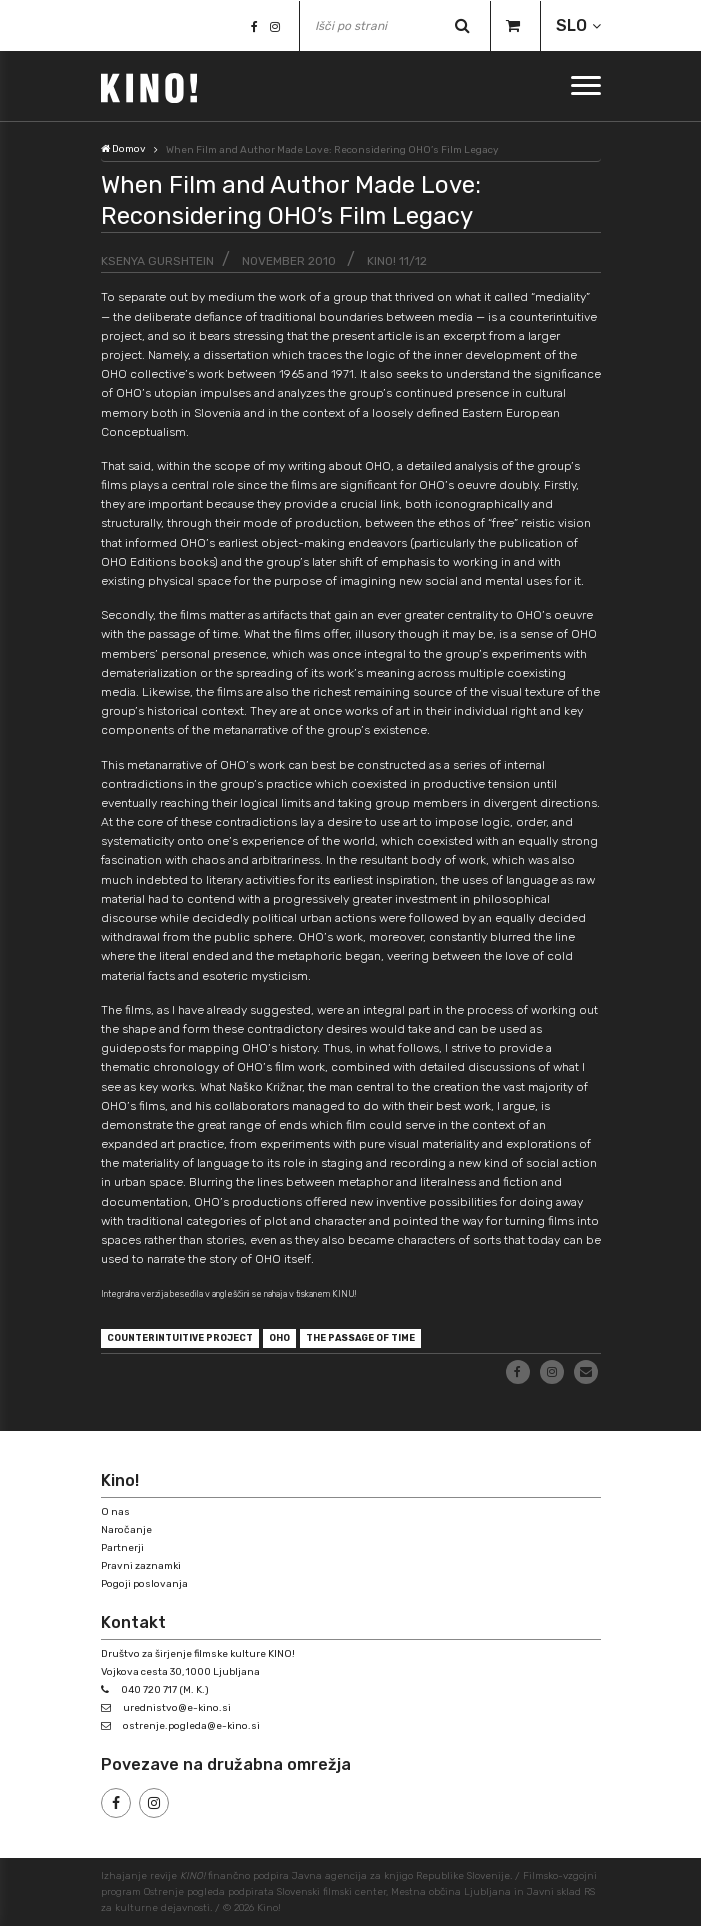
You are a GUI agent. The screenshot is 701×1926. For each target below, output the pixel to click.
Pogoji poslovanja (144, 1584)
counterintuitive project (180, 1338)
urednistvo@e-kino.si (177, 1708)
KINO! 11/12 (397, 261)
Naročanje (126, 1530)
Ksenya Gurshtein (157, 261)
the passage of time (360, 1338)
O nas (115, 1512)
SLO (571, 25)
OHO (279, 1338)
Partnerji (122, 1548)
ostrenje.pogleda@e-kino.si (191, 1726)
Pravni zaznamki (141, 1566)
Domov (123, 149)
